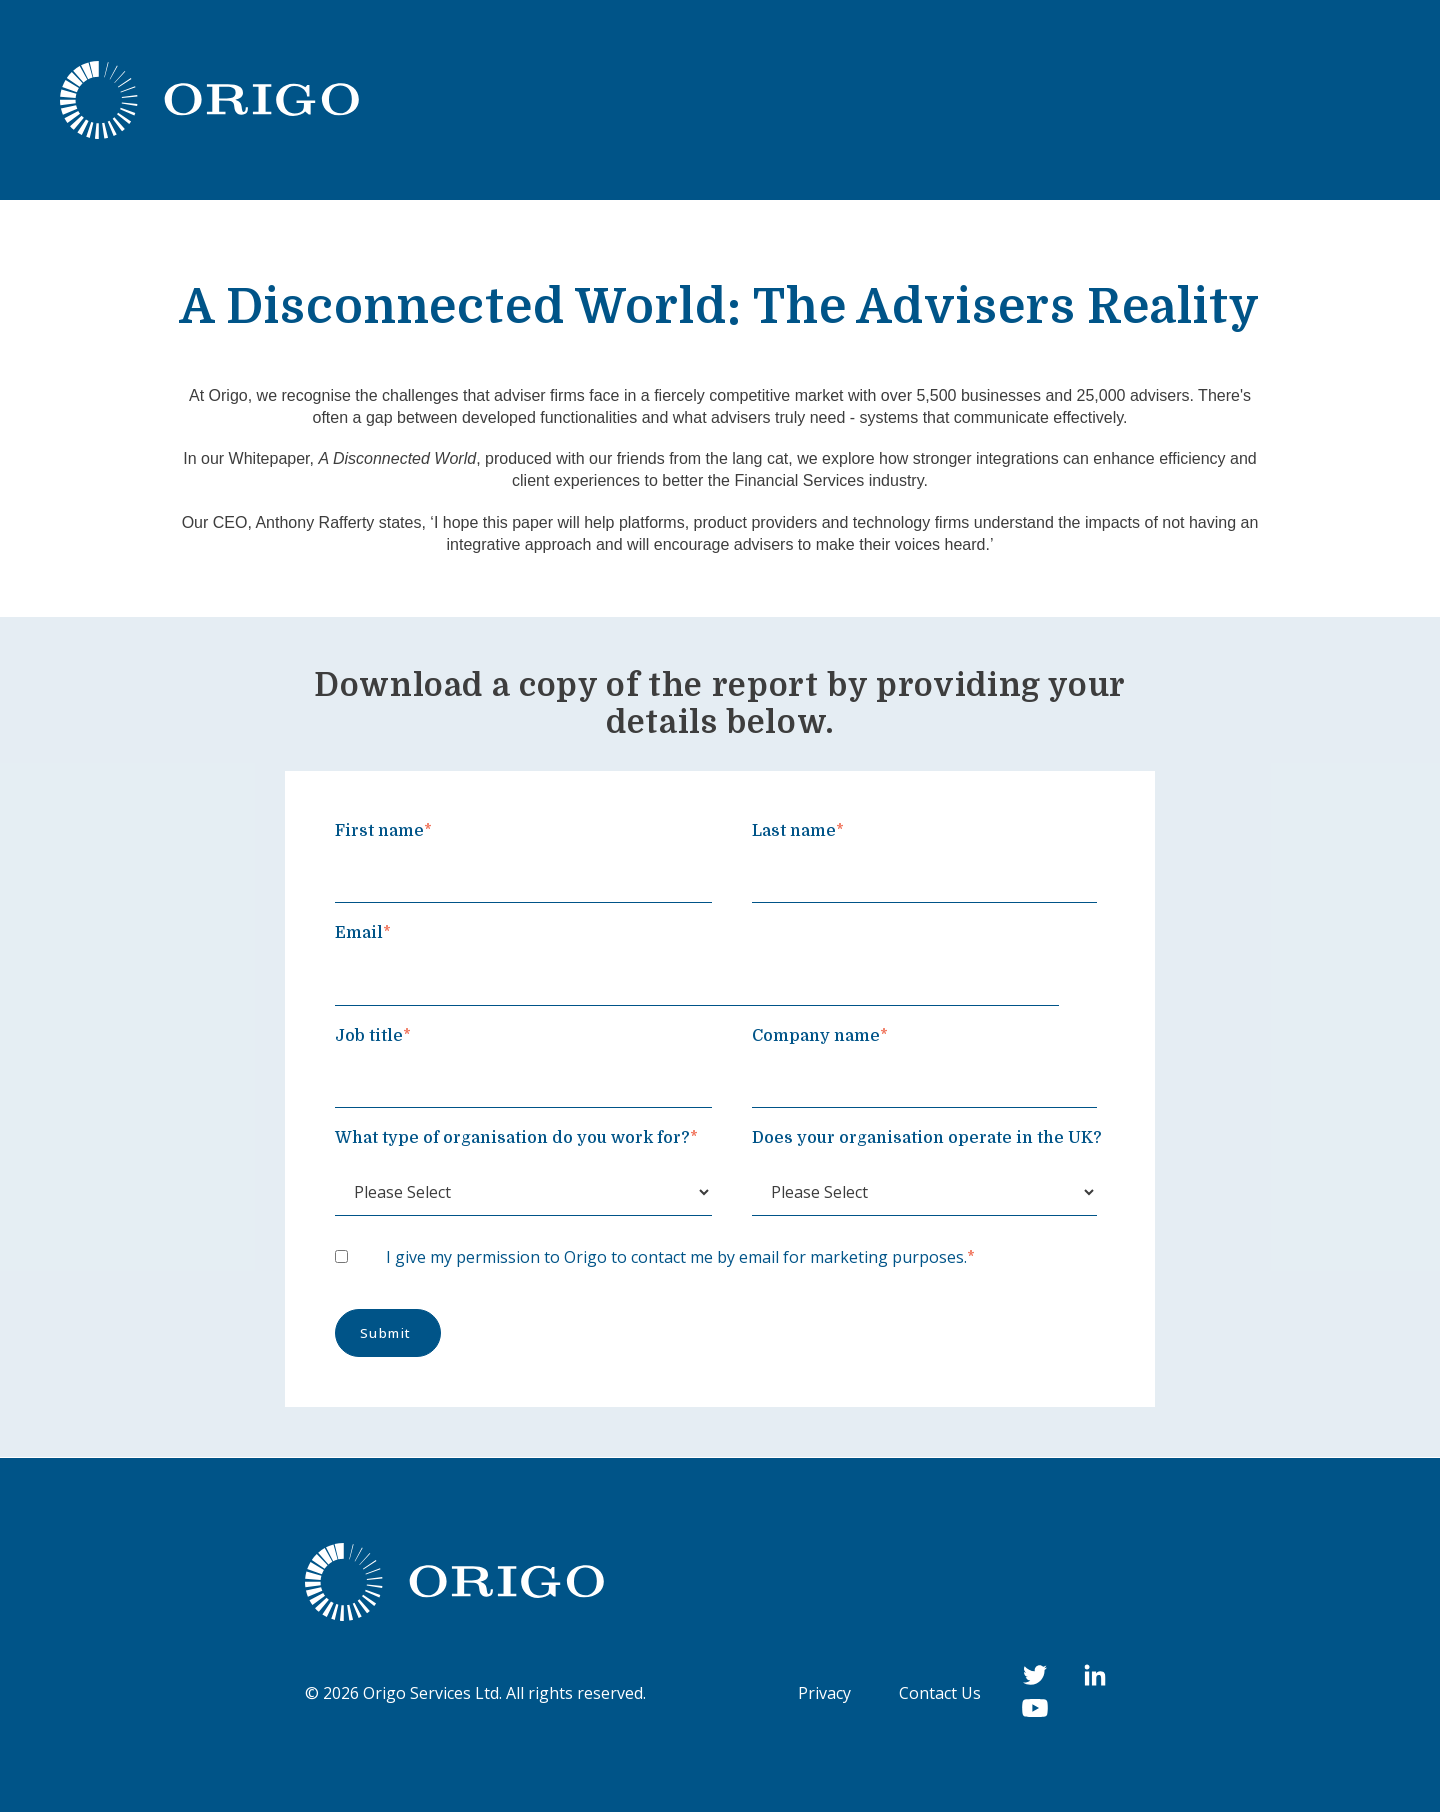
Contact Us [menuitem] (940, 1693)
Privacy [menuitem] (824, 1693)
